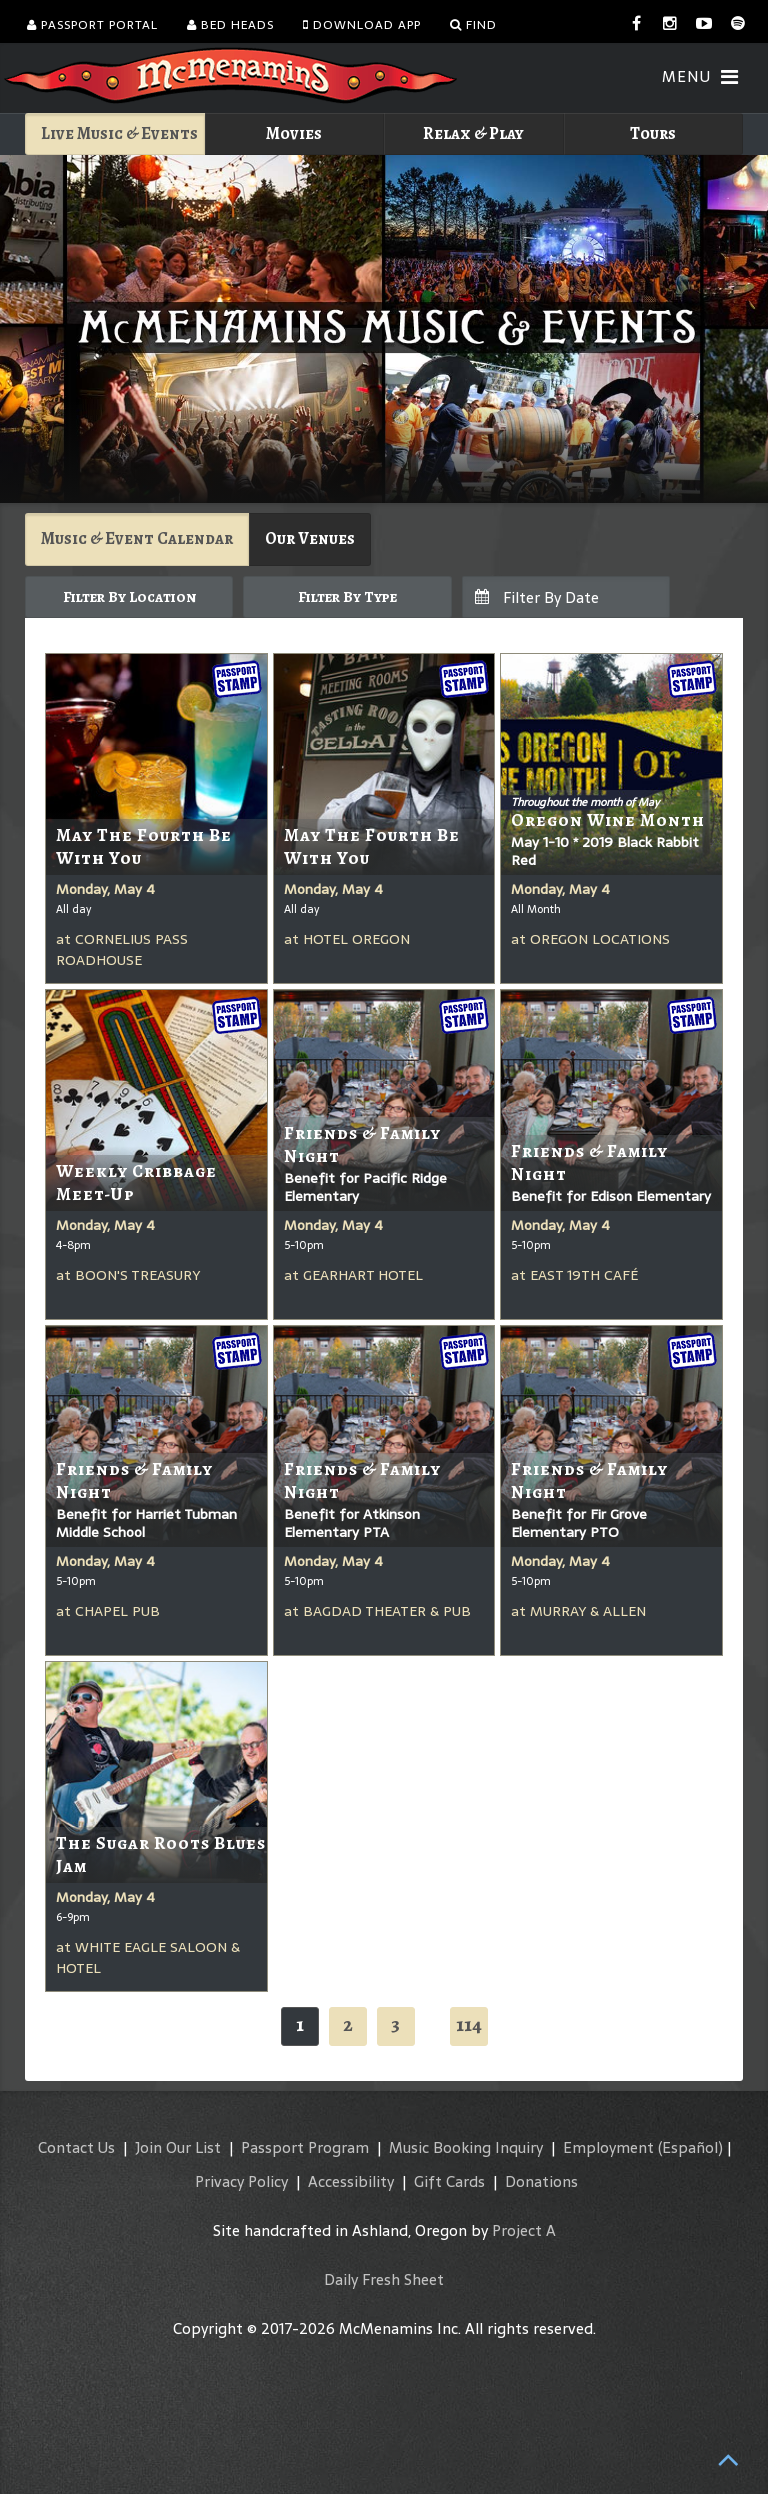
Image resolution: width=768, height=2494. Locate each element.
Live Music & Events (119, 133)
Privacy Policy (241, 2181)
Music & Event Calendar (137, 538)
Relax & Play (473, 133)
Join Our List (178, 2147)
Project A (524, 2230)
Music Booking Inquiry (466, 2147)
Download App (362, 25)
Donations (541, 2181)
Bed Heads (230, 25)
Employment (608, 2147)
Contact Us (76, 2147)
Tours (653, 133)
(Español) (690, 2147)
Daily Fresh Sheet (384, 2279)
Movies (294, 133)
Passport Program (305, 2147)
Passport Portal (92, 25)
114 (469, 2024)
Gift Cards (449, 2181)
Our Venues (310, 538)
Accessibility (351, 2181)
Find (473, 25)
